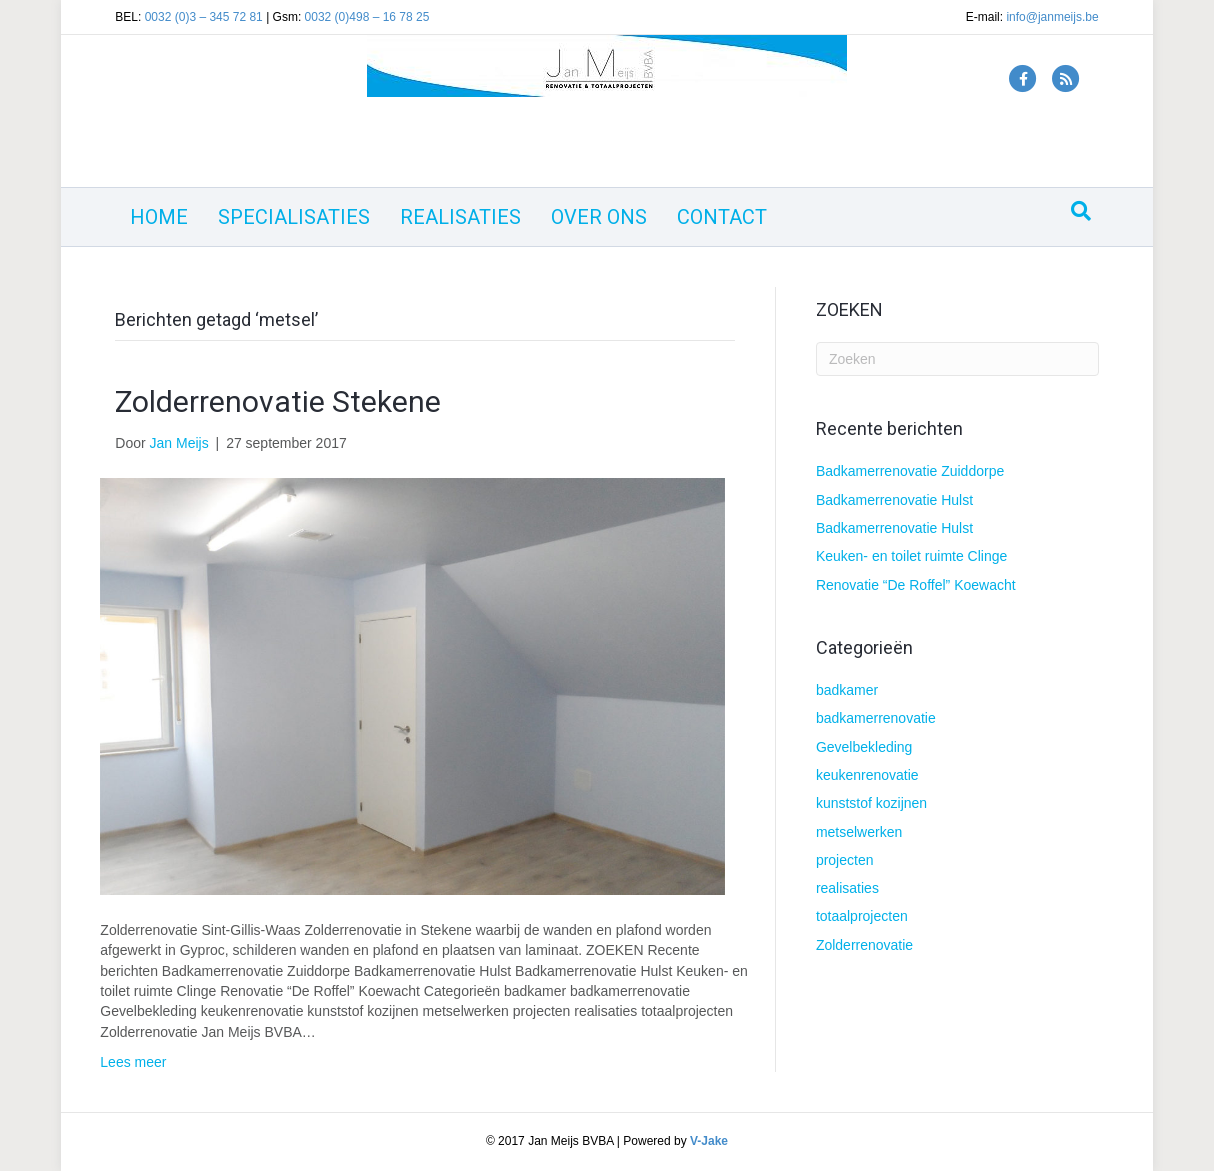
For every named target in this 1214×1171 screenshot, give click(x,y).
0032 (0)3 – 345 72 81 (204, 17)
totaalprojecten (862, 916)
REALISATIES (460, 217)
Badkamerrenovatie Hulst (894, 500)
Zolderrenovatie (864, 945)
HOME (159, 217)
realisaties (847, 888)
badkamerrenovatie (876, 718)
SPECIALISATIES (294, 217)
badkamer (847, 690)
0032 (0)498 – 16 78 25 (367, 17)
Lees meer (133, 1062)
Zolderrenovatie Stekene (278, 401)
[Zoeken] (1081, 211)
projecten (845, 860)
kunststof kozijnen (871, 803)
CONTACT (722, 217)
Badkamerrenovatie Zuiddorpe (910, 471)
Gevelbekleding (864, 747)
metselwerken (859, 832)
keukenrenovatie (867, 775)
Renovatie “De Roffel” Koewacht (916, 585)
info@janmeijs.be (1052, 17)
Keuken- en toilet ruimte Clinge (911, 556)
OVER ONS (599, 217)
